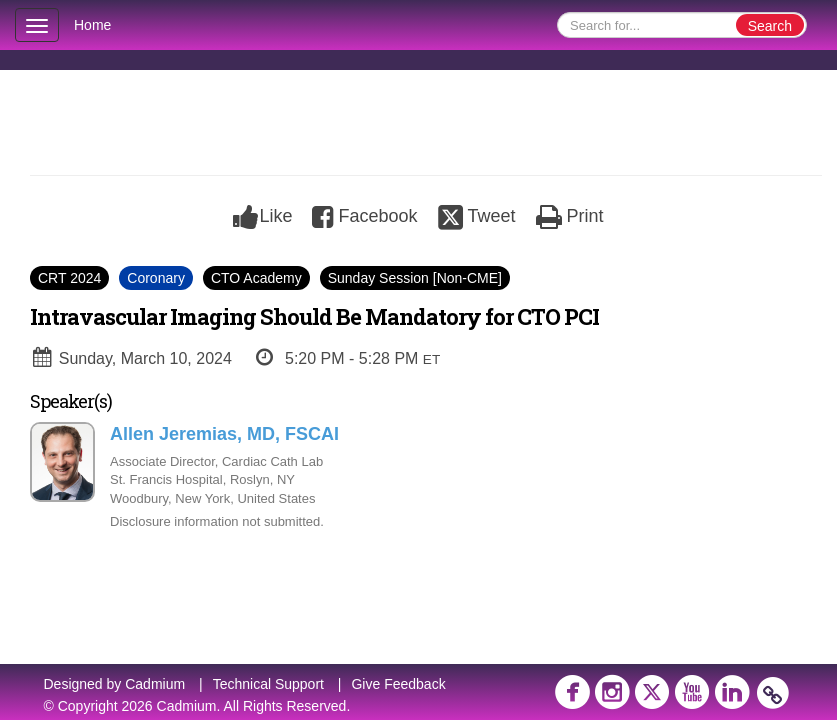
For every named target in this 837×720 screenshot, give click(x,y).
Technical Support (268, 684)
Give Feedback (398, 684)
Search (770, 26)
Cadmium (155, 684)
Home (92, 25)
